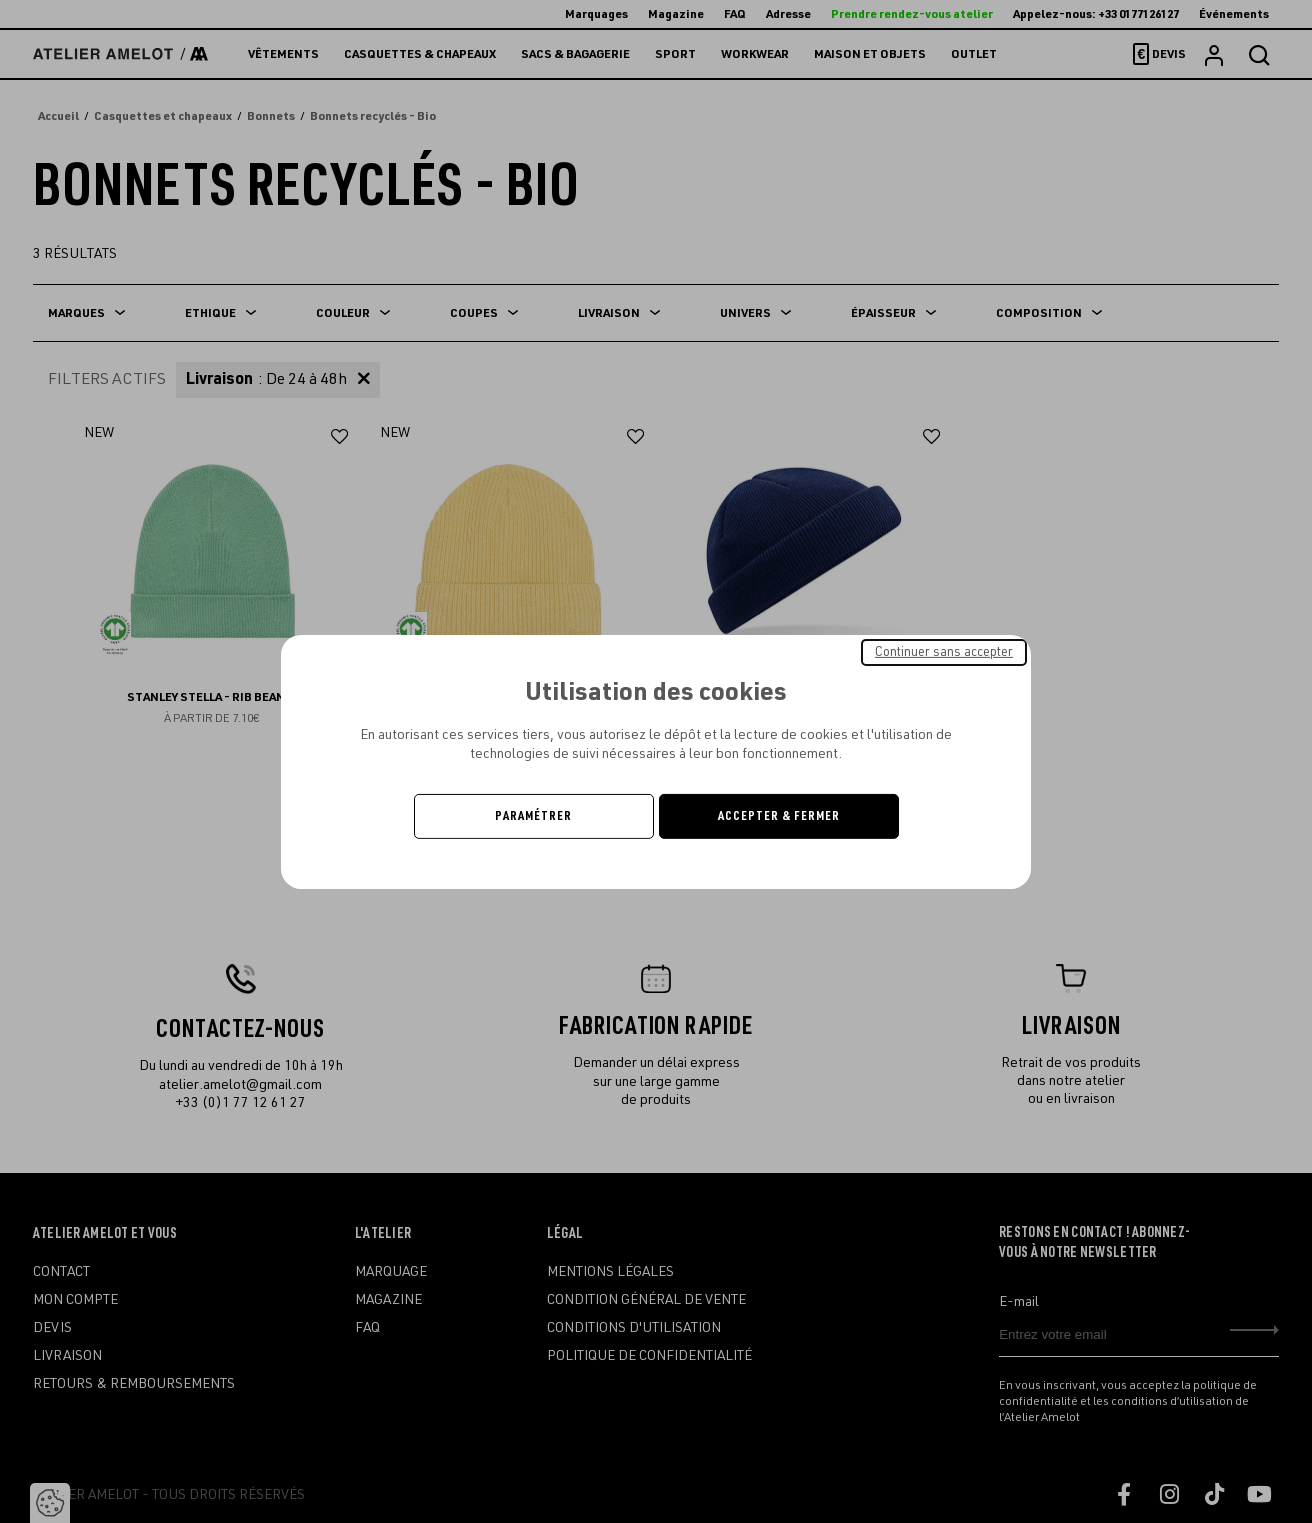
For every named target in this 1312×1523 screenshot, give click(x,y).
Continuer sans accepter (944, 651)
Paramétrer (533, 816)
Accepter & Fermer (779, 816)
